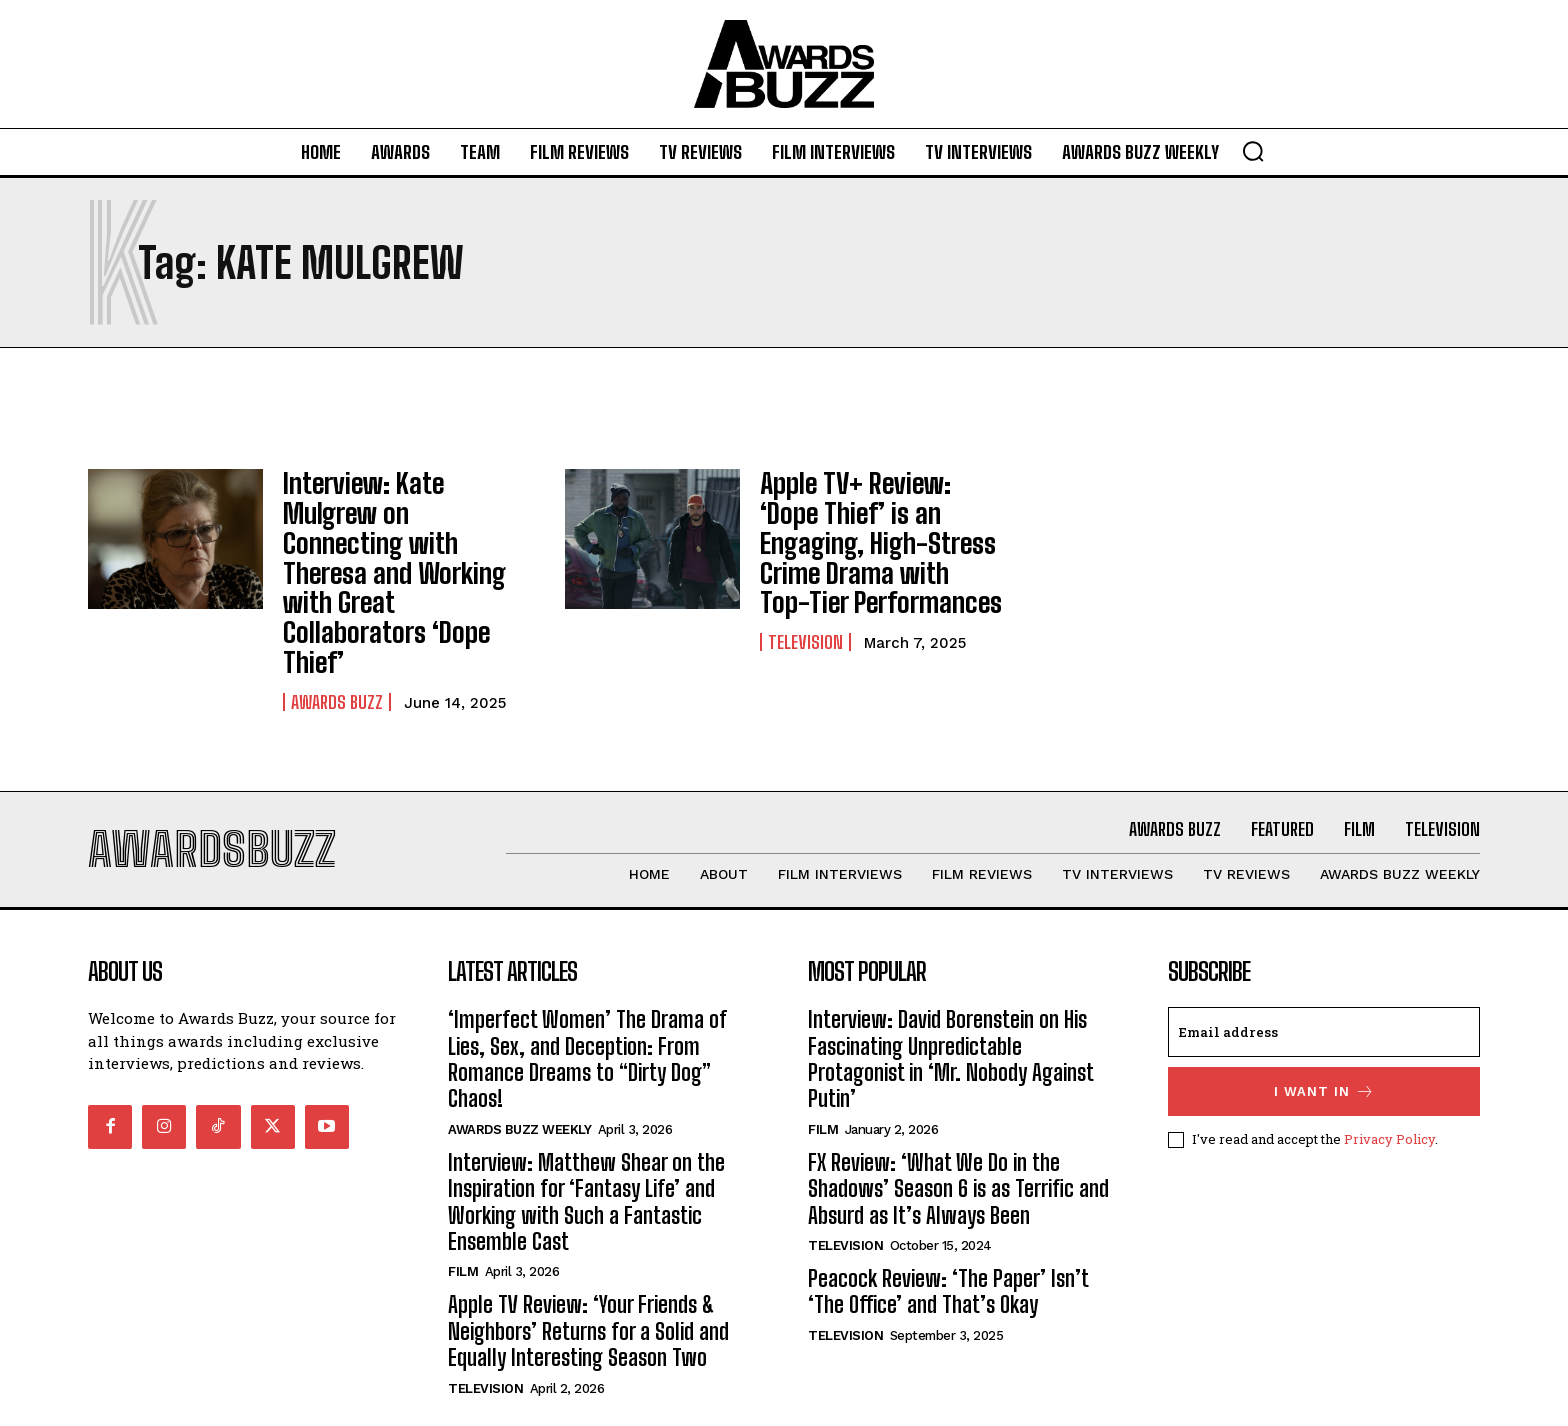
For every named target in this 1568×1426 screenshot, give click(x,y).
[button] (1253, 151)
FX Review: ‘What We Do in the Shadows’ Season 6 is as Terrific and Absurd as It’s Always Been (958, 1120)
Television (805, 625)
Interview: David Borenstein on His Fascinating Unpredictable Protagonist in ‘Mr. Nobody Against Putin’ (951, 990)
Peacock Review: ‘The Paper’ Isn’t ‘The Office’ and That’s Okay (948, 1222)
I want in (1324, 1022)
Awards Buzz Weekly (519, 1060)
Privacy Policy (1389, 1070)
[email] (1324, 963)
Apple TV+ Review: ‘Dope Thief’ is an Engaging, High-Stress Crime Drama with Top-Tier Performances (880, 534)
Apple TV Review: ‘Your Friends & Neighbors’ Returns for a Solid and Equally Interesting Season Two (588, 1262)
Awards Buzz (337, 625)
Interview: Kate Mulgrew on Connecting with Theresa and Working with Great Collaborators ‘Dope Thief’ (399, 534)
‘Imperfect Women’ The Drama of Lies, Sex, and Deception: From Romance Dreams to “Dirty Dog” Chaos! (587, 990)
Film (463, 1202)
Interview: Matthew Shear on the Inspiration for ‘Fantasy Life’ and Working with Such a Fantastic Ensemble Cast (586, 1133)
